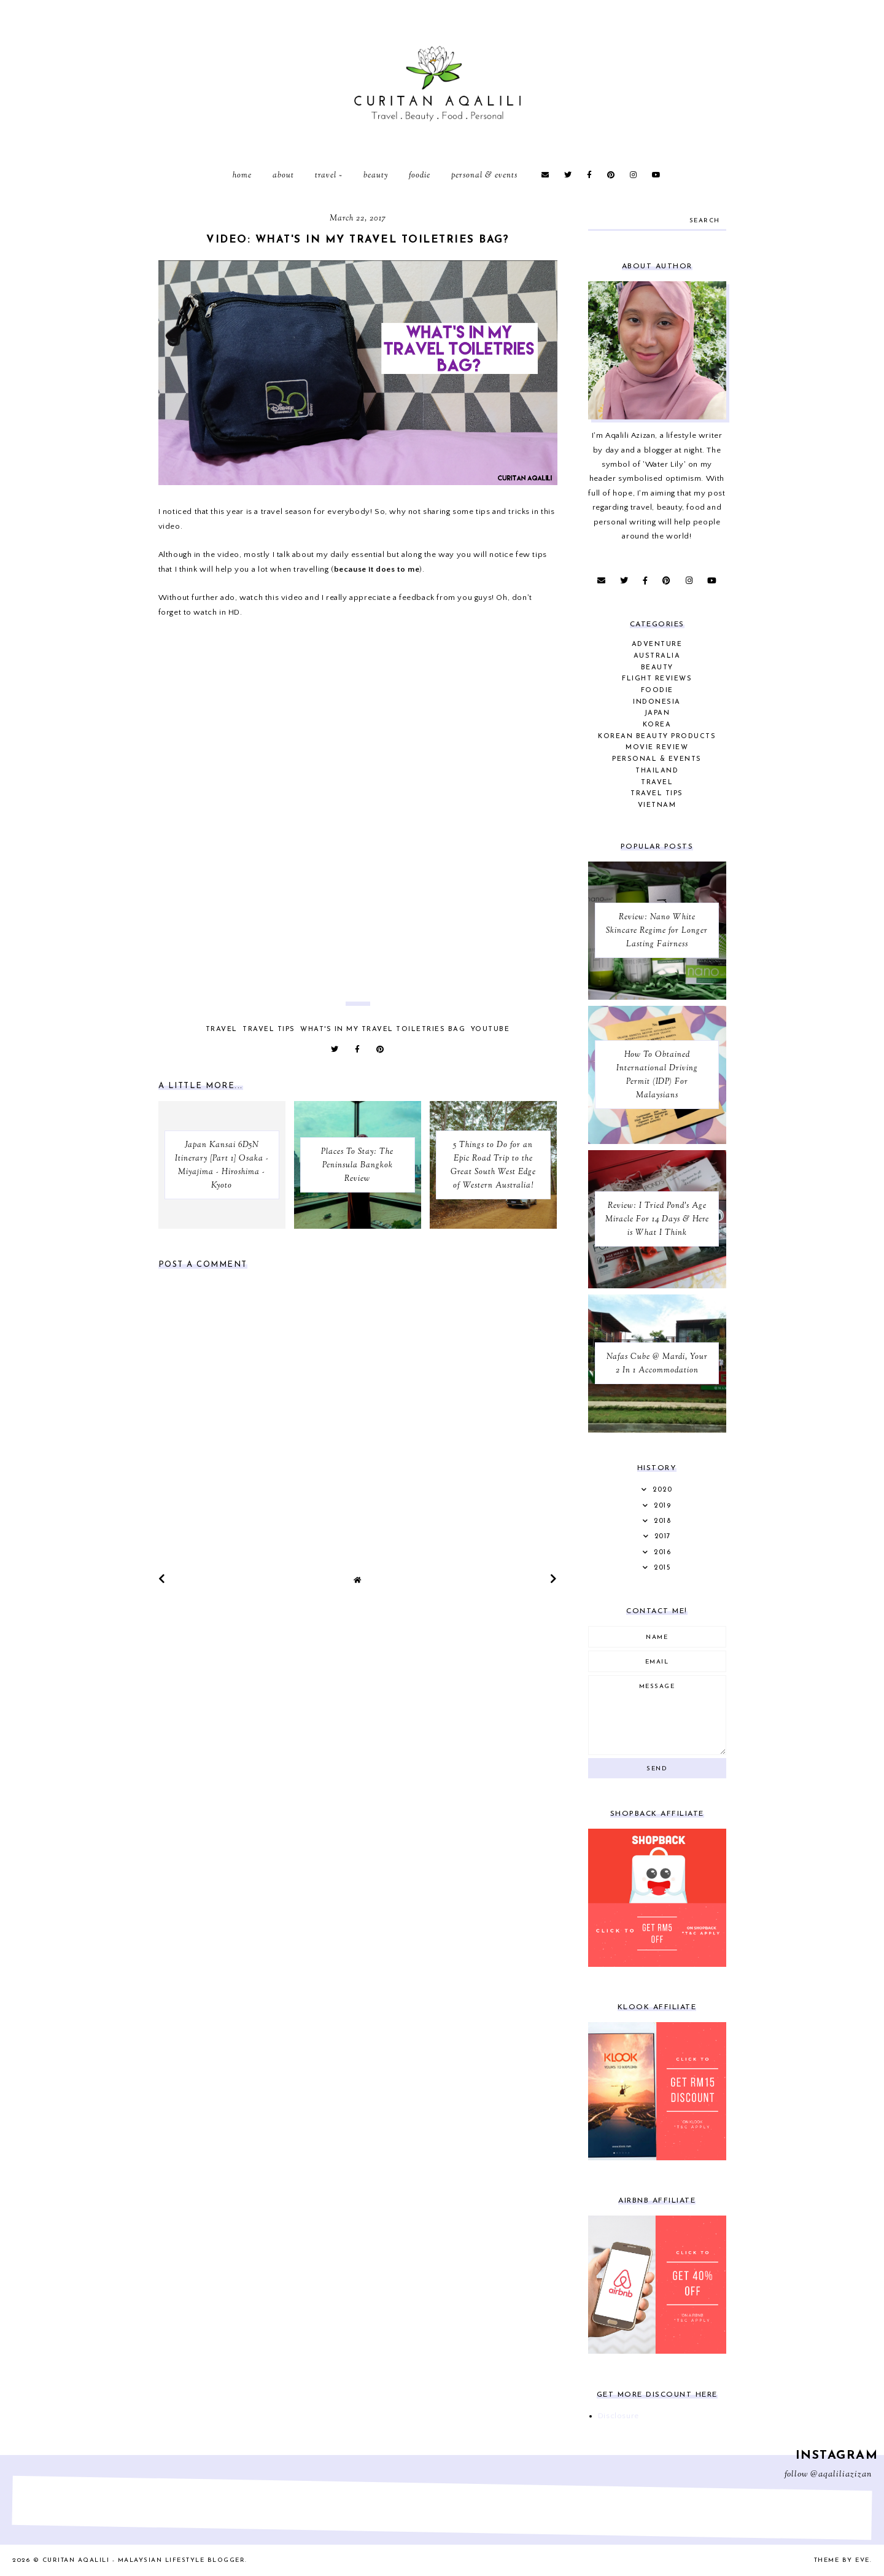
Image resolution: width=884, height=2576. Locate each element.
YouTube (490, 1029)
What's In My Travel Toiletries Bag (382, 1029)
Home (242, 175)
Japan (657, 713)
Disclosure (618, 2415)
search (704, 220)
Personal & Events (484, 175)
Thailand (656, 771)
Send (656, 1768)
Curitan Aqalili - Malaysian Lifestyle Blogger (144, 2560)
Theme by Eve (842, 2560)
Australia (657, 656)
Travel (325, 175)
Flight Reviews (657, 678)
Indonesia (657, 702)
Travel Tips (268, 1029)
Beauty (375, 175)
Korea (657, 725)
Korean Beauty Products (657, 736)
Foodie (419, 175)
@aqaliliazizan (841, 2475)
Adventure (657, 644)
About (283, 175)
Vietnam (657, 805)
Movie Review (657, 747)
